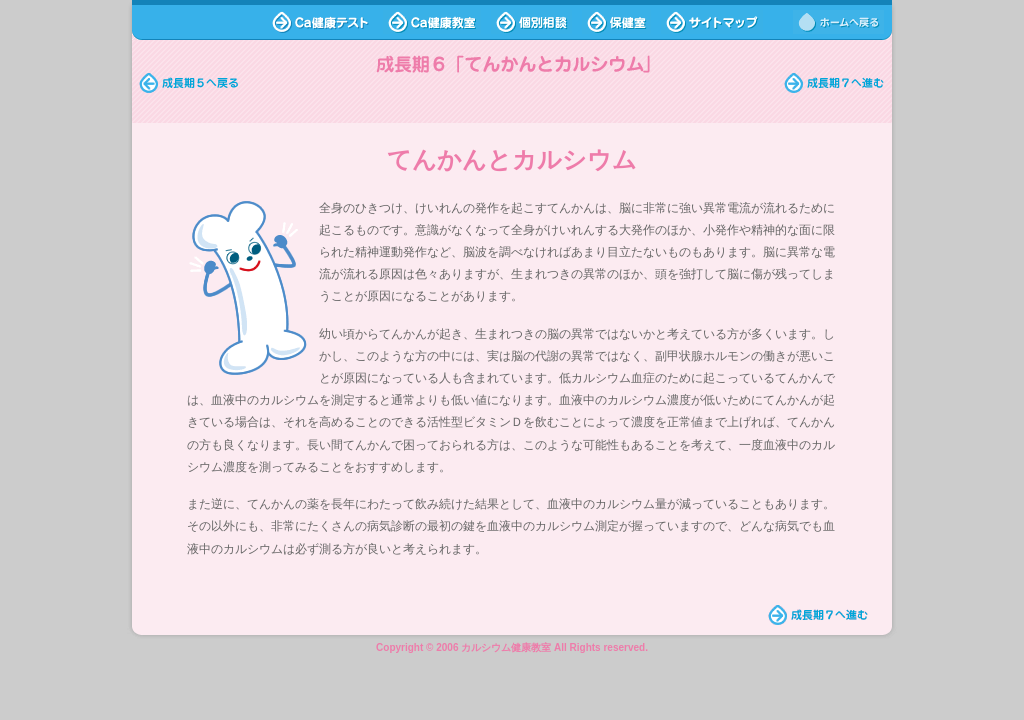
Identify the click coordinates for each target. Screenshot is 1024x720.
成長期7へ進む (819, 615)
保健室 (616, 22)
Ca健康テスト (320, 22)
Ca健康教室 (432, 22)
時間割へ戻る (189, 83)
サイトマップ (712, 22)
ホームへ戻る (838, 22)
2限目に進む (834, 83)
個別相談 (531, 22)
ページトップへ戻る (213, 615)
